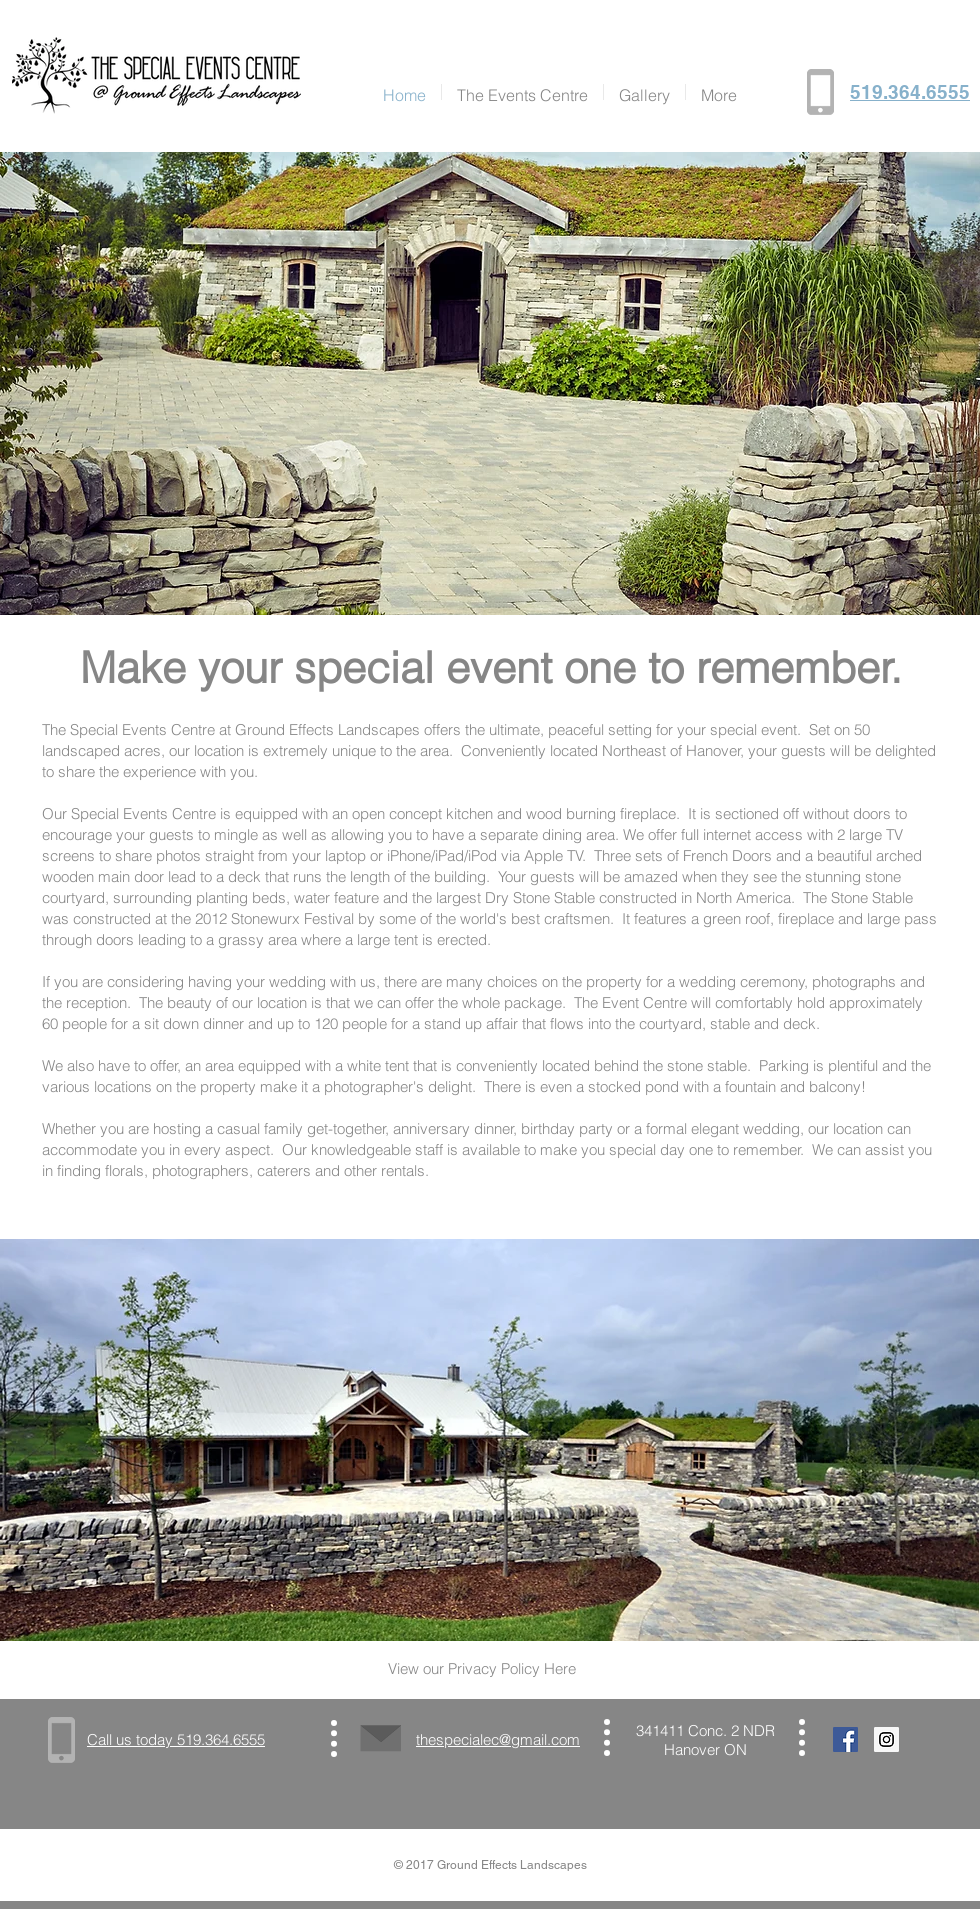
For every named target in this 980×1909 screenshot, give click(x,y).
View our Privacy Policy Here (482, 1668)
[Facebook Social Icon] (845, 1739)
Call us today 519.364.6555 (176, 1739)
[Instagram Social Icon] (886, 1739)
